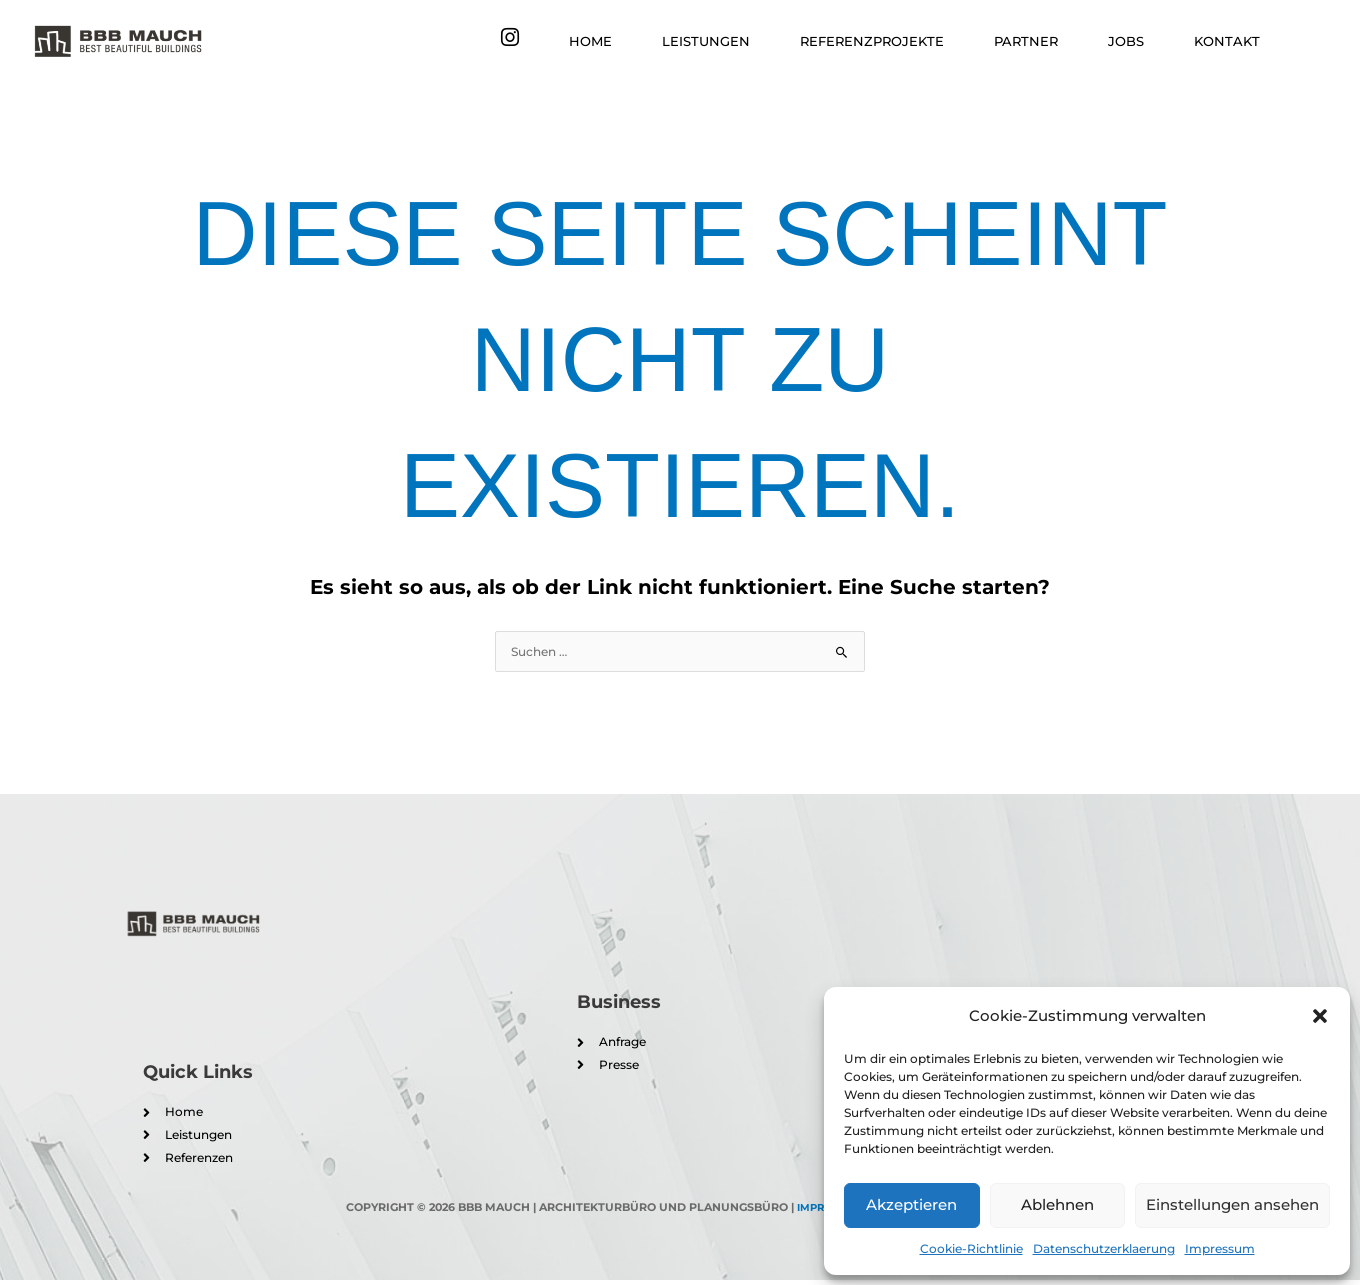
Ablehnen (1057, 1204)
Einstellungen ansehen (1232, 1204)
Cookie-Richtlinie (971, 1248)
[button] (1320, 1016)
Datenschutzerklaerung (1104, 1248)
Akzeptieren (911, 1204)
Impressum (1220, 1248)
